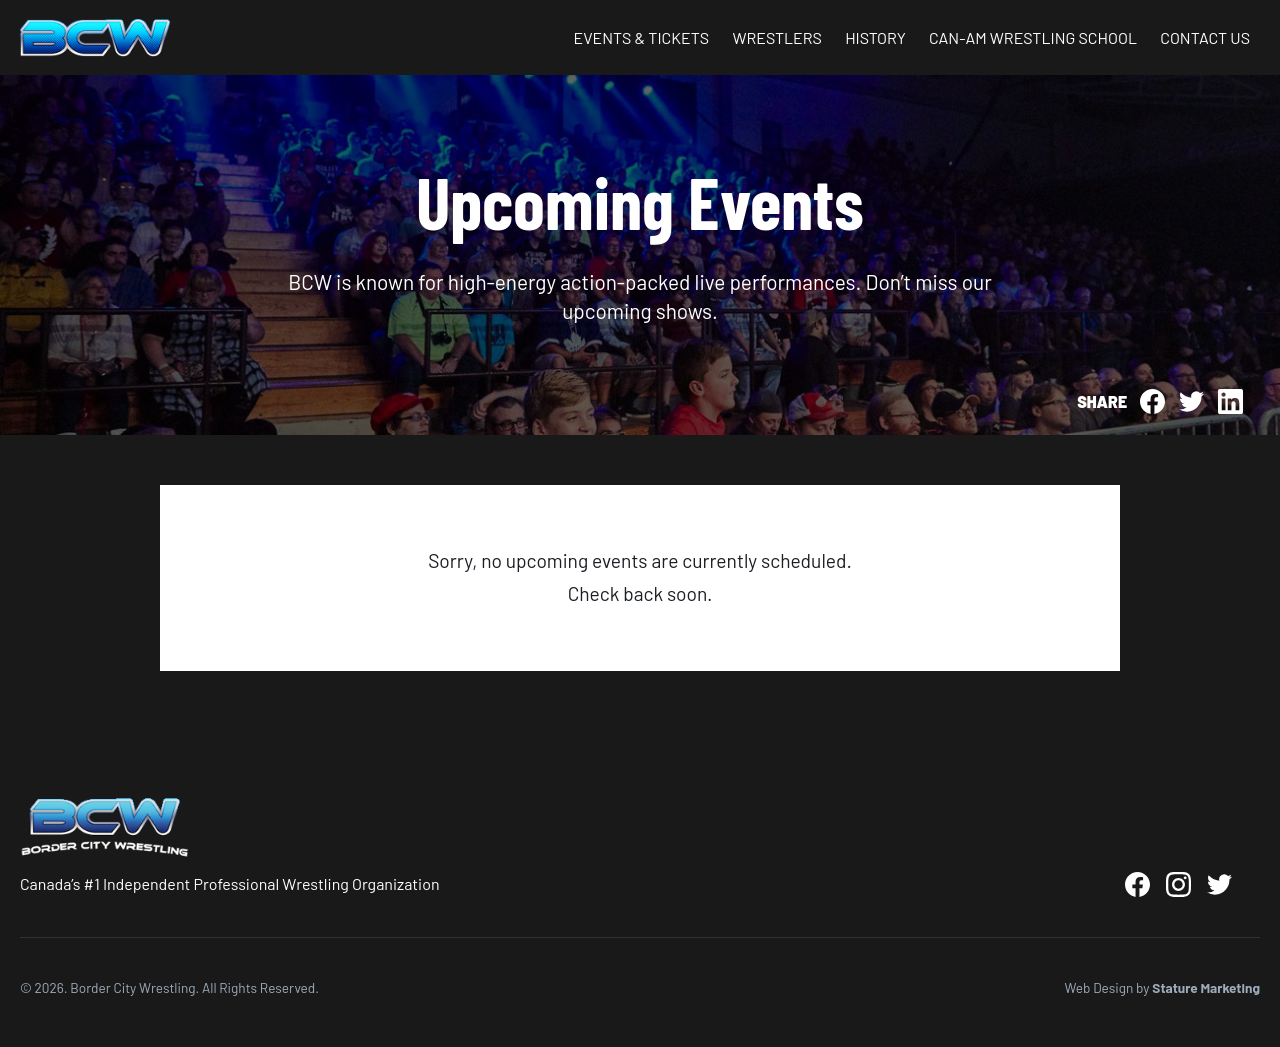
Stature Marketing (1206, 987)
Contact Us (1205, 37)
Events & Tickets (641, 37)
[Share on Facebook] (1152, 401)
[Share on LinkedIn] (1230, 401)
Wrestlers (777, 37)
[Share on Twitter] (1191, 401)
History (875, 37)
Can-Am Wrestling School (1033, 37)
